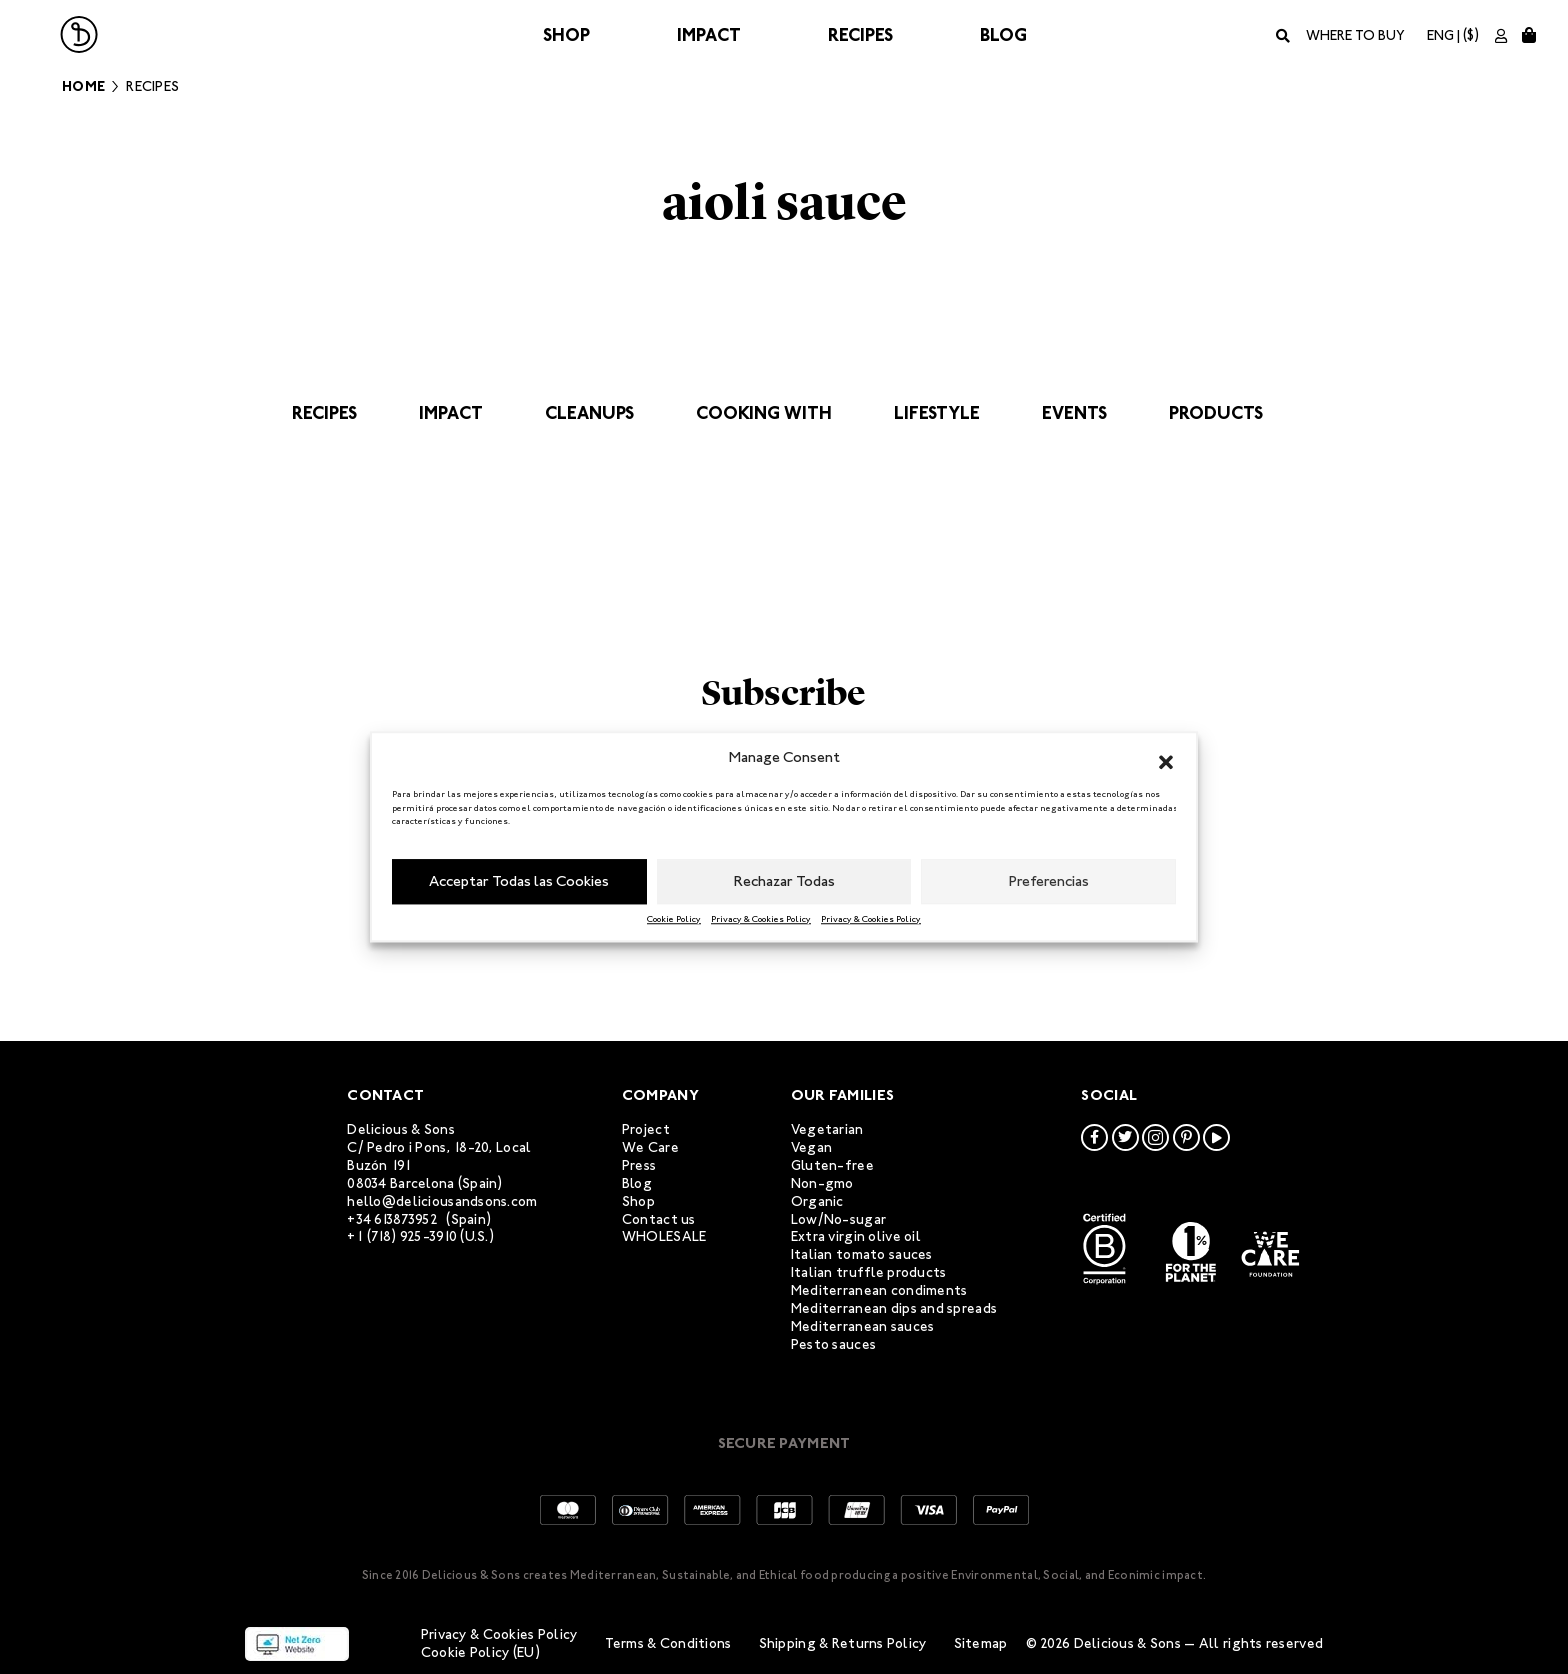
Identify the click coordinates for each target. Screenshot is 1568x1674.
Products (1216, 413)
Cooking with (764, 413)
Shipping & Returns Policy (843, 1643)
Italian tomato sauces (862, 1254)
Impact (709, 35)
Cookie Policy (674, 919)
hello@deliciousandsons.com (442, 1201)
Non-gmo (822, 1183)
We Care (650, 1147)
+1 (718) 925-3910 (402, 1236)
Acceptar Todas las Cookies (519, 881)
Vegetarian (827, 1129)
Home (83, 86)
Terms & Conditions (668, 1643)
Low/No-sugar (838, 1219)
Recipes (860, 35)
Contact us (659, 1219)
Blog (1003, 35)
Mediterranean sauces (863, 1326)
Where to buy (1355, 35)
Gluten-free (832, 1165)
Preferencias (1049, 881)
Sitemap (981, 1643)
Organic (817, 1201)
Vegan (811, 1147)
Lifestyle (937, 413)
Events (1074, 413)
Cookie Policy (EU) (480, 1652)
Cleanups (589, 413)
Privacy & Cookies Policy (761, 919)
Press (639, 1165)
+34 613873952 (392, 1219)
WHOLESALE (664, 1236)
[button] (1166, 758)
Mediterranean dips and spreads (894, 1308)
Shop (566, 35)
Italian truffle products (869, 1272)
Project (646, 1129)
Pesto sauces (833, 1344)
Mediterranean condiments (879, 1290)
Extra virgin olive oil (856, 1236)
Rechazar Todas (784, 881)
